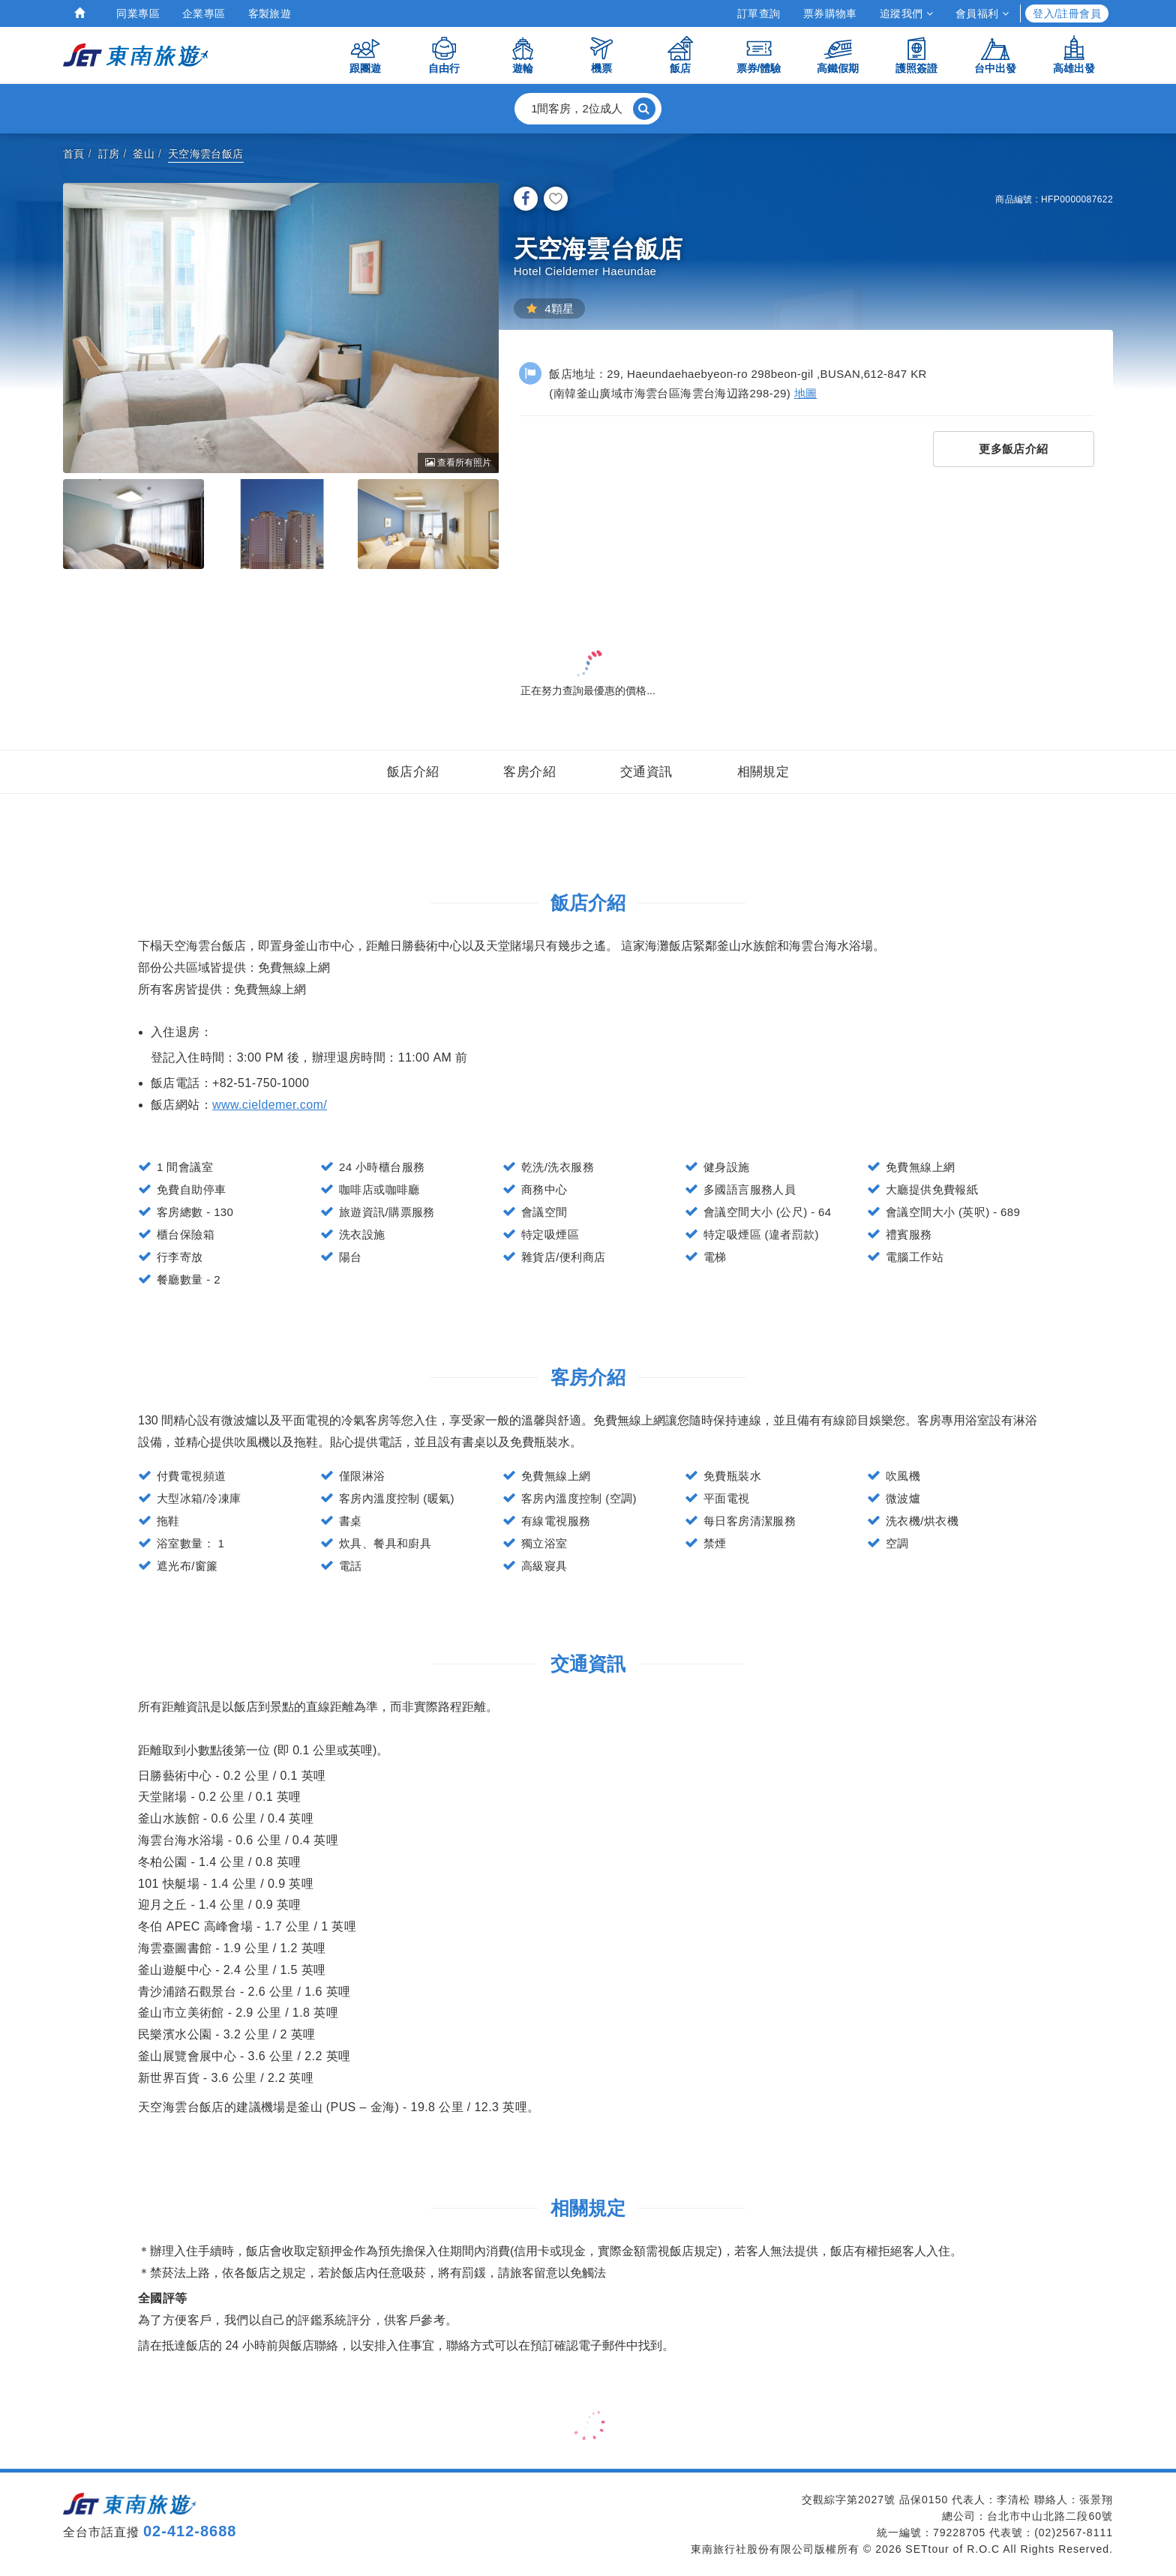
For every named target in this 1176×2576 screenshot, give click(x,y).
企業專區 (204, 13)
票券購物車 (830, 13)
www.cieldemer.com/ (269, 1104)
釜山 (143, 154)
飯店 (680, 54)
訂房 (109, 154)
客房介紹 (529, 772)
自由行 (444, 54)
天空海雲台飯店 (206, 154)
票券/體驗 (759, 54)
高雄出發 (1074, 54)
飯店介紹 (413, 772)
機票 (601, 54)
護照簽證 (917, 54)
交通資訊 (646, 772)
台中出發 (995, 54)
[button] (588, 108)
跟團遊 (365, 54)
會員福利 (982, 13)
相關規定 (763, 772)
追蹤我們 (906, 13)
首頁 (74, 154)
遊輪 (523, 54)
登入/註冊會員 (1067, 13)
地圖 (806, 393)
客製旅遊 (270, 13)
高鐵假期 (838, 54)
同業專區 (138, 13)
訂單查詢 (759, 13)
